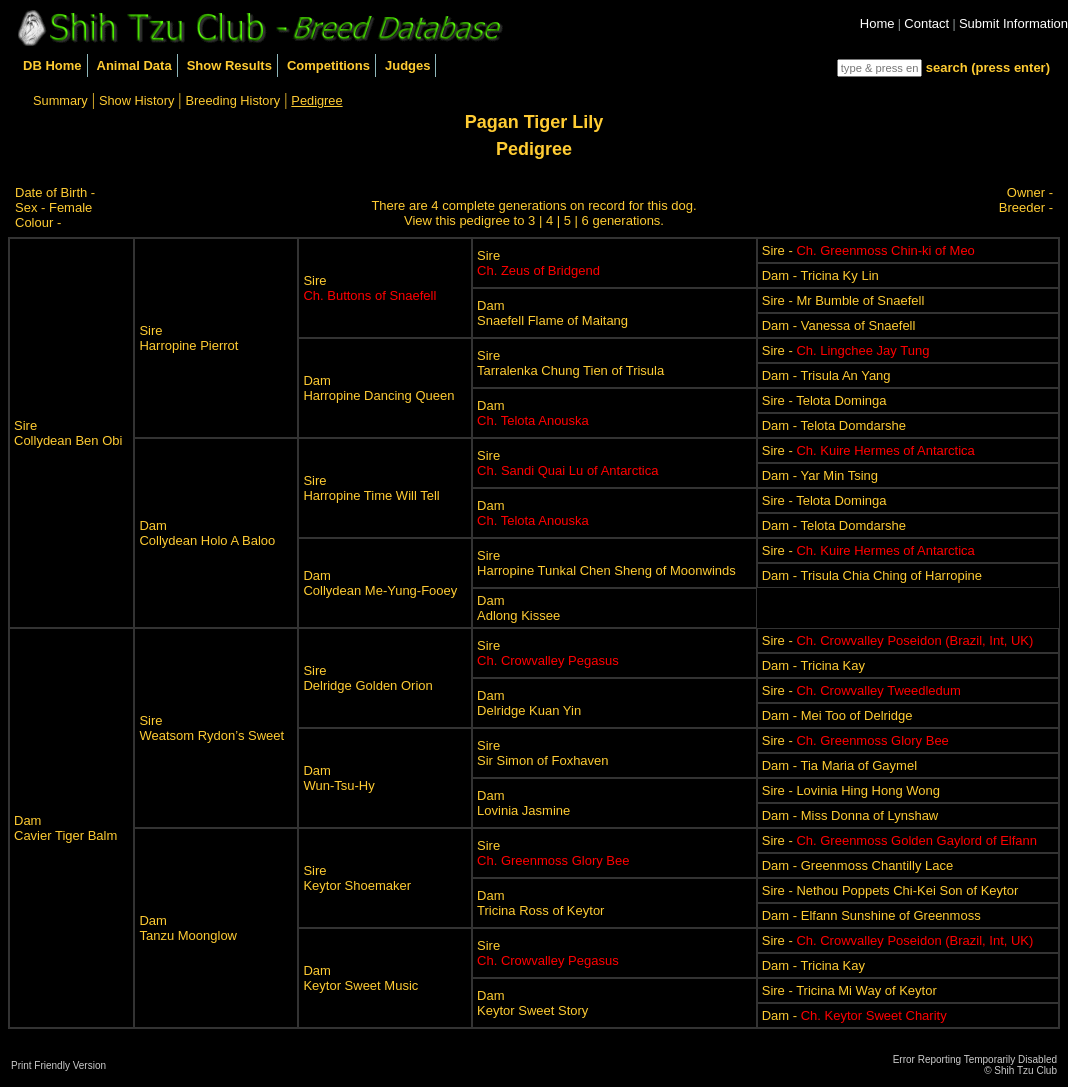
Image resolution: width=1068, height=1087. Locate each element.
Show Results (229, 65)
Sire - (868, 250)
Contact (926, 23)
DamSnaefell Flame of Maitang (552, 313)
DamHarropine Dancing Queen (378, 388)
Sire (369, 288)
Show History (136, 100)
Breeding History (233, 100)
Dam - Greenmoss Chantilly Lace (857, 865)
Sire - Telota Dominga (824, 400)
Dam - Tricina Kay (813, 665)
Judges (408, 65)
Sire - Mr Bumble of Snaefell (843, 300)
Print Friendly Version (58, 1065)
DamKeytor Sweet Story (532, 1003)
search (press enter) (988, 67)
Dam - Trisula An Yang (826, 375)
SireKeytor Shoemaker (357, 878)
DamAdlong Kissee (518, 608)
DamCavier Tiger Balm (65, 828)
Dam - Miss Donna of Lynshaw (850, 815)
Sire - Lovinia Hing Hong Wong (851, 790)
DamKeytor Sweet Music (360, 978)
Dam (533, 413)
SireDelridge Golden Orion (367, 678)
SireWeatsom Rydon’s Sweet (211, 728)
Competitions (328, 65)
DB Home (52, 65)
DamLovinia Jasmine (523, 803)
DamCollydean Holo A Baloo (207, 533)
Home (877, 23)
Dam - (854, 1015)
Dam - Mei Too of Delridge (837, 715)
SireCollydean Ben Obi (68, 433)
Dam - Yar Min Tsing (820, 475)
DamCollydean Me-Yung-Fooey (380, 583)
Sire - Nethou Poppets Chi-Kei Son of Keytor (890, 890)
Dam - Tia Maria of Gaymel (839, 765)
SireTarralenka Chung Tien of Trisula (570, 363)
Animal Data (134, 65)
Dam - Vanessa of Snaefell (839, 325)
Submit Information (1013, 23)
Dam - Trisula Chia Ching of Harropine (872, 575)
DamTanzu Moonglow (188, 928)
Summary (60, 100)
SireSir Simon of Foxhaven (543, 753)
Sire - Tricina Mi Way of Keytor (849, 990)
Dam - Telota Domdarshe (834, 425)
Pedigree (316, 100)
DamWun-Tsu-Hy (338, 778)
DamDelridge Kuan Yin (529, 703)
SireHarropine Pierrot (188, 338)
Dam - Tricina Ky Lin (820, 275)
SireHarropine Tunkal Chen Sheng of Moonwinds (606, 563)
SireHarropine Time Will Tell (371, 488)
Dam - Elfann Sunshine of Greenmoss (871, 915)
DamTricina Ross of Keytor (540, 903)
